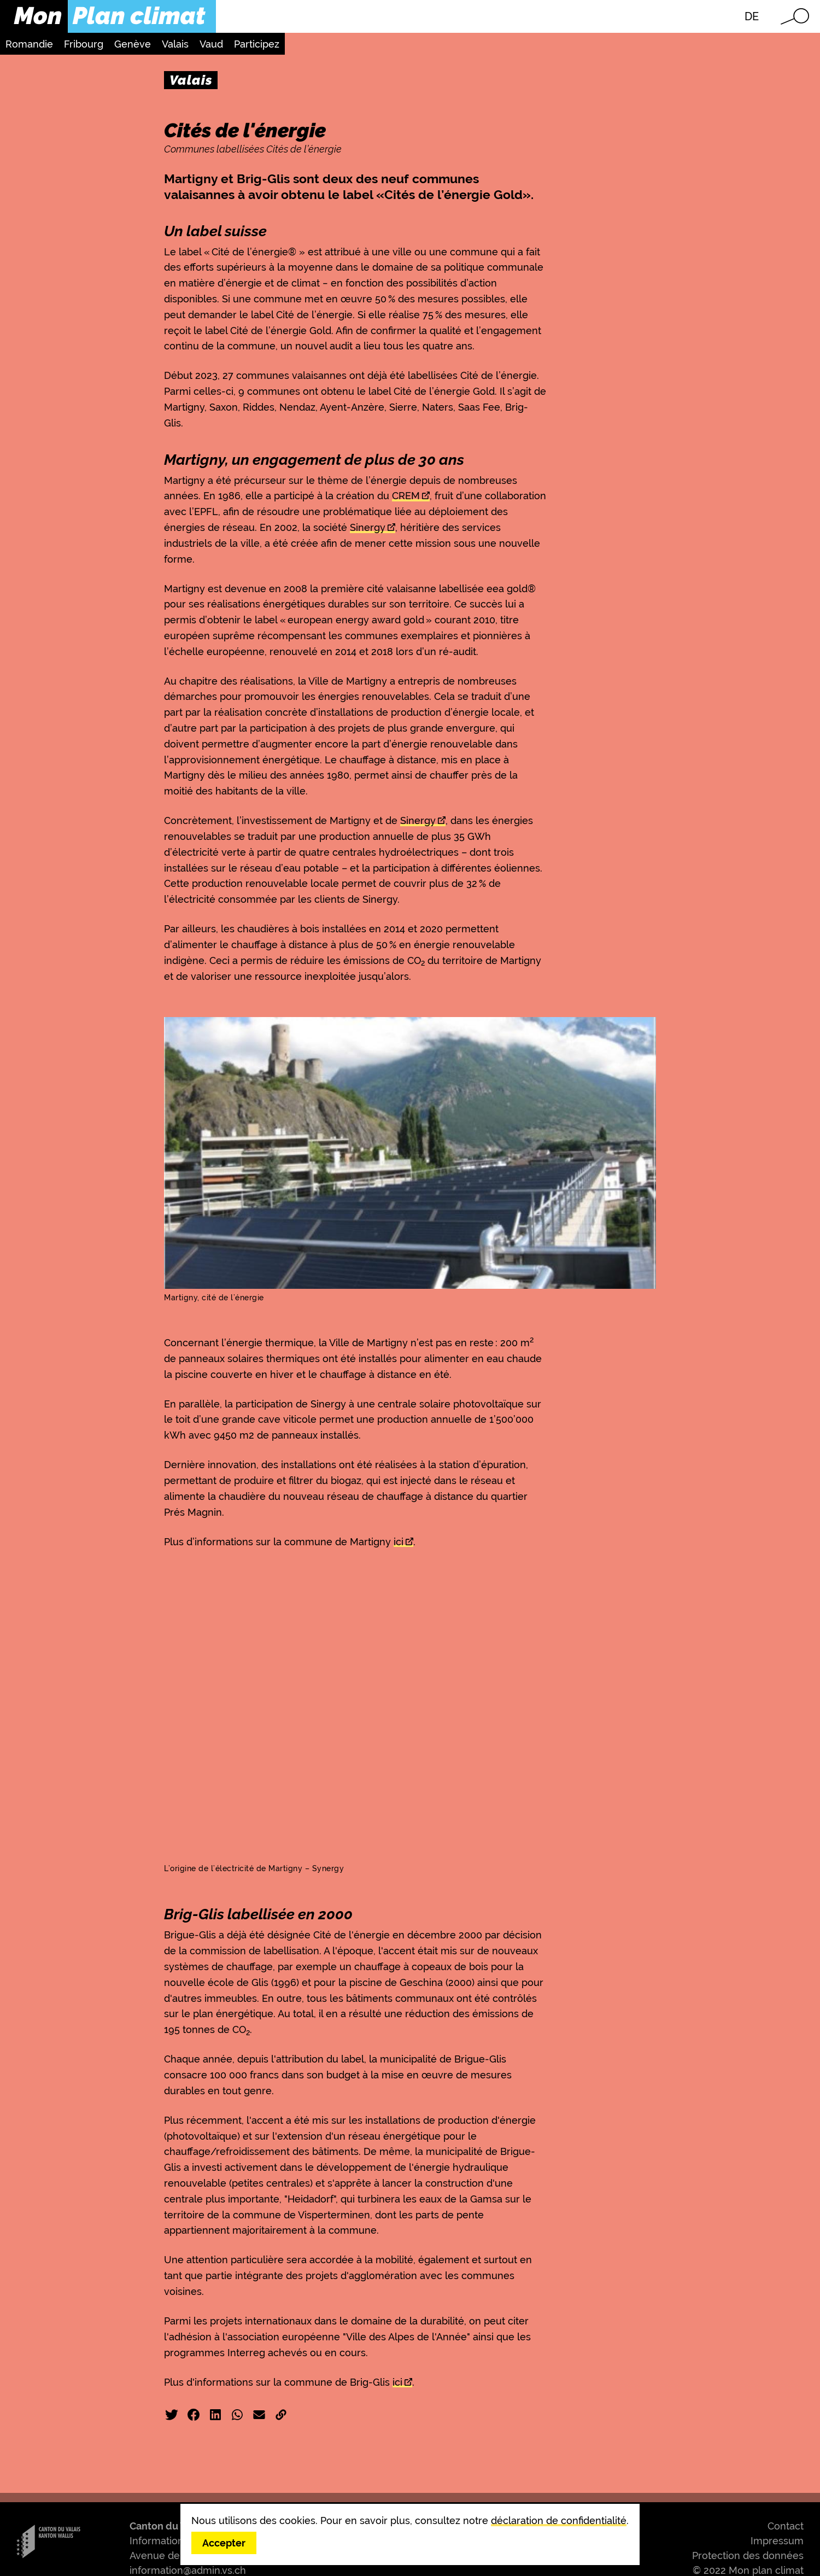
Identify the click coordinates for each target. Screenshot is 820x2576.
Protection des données (748, 2555)
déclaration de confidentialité (558, 2520)
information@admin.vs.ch (188, 2570)
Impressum (777, 2540)
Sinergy (367, 527)
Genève (132, 44)
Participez (256, 44)
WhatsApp (237, 2415)
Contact (786, 2526)
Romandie (29, 44)
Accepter (223, 2543)
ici (398, 1541)
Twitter (172, 2415)
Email (259, 2415)
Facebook (193, 2415)
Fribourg (83, 44)
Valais (175, 44)
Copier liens (281, 2415)
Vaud (211, 44)
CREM (406, 495)
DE (752, 16)
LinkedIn (215, 2415)
